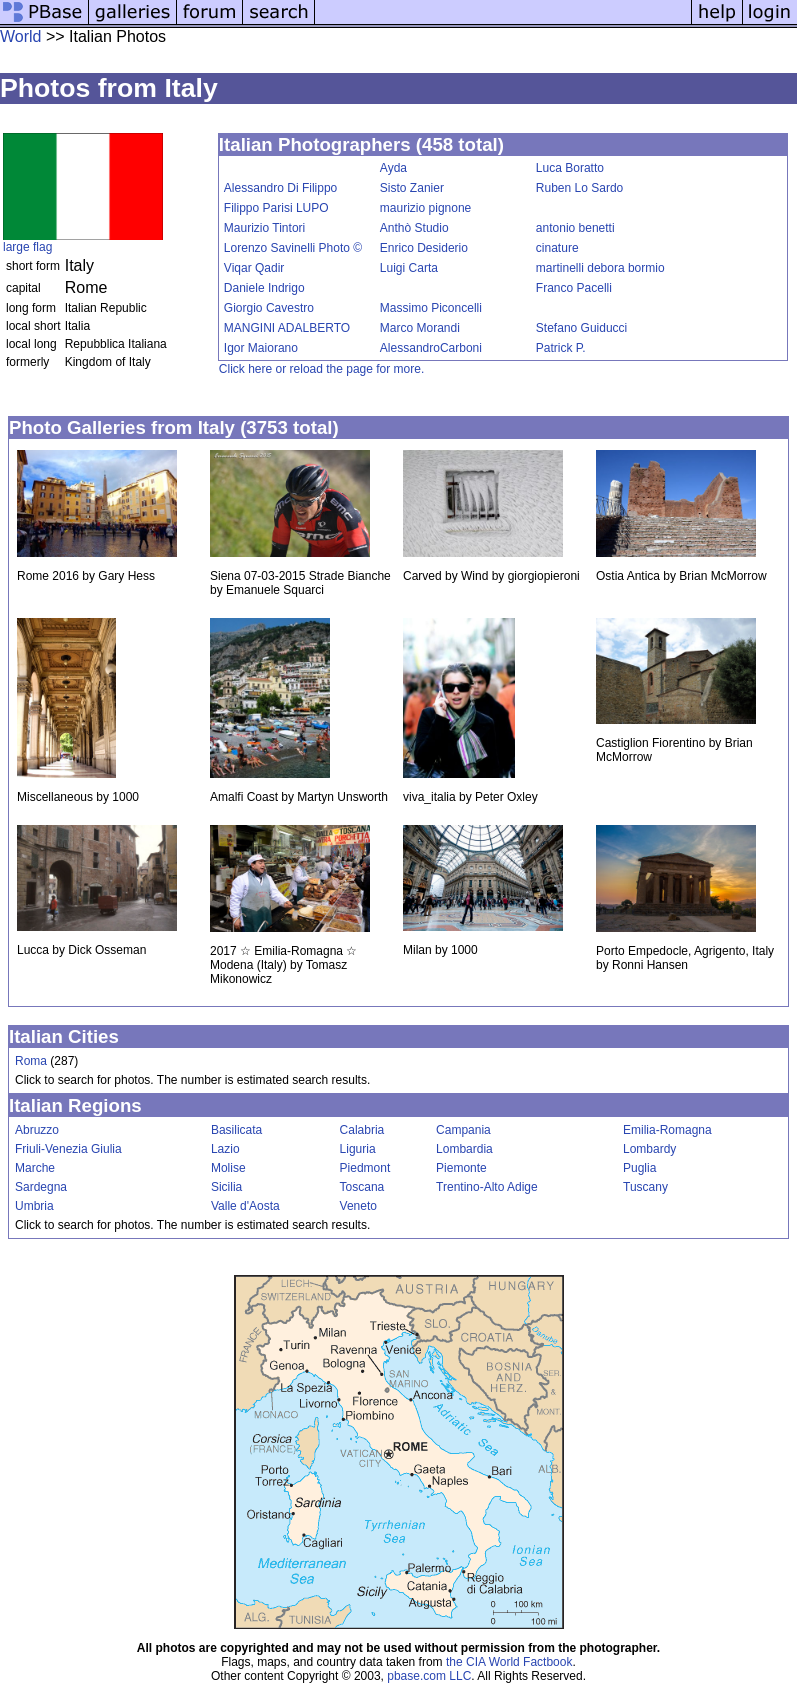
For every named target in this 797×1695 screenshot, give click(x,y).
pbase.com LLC (429, 1676)
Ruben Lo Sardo (579, 188)
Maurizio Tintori (264, 228)
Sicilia (226, 1187)
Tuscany (645, 1187)
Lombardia (464, 1149)
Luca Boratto (570, 168)
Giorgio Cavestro (269, 308)
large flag (27, 247)
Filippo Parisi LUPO (276, 208)
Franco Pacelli (574, 288)
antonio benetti (575, 228)
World (21, 36)
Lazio (225, 1149)
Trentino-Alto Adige (487, 1187)
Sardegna (41, 1187)
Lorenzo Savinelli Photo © (293, 248)
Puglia (639, 1168)
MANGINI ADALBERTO (287, 328)
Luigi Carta (409, 268)
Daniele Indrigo (264, 288)
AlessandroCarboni (431, 348)
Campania (463, 1130)
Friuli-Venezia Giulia (68, 1149)
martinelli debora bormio (600, 268)
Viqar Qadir (254, 268)
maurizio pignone (425, 208)
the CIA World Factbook (509, 1662)
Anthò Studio (414, 228)
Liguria (358, 1149)
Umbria (34, 1206)
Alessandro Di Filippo (280, 188)
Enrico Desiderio (424, 248)
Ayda (393, 168)
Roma (31, 1061)
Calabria (362, 1130)
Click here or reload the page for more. (321, 369)
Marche (35, 1168)
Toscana (362, 1187)
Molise (228, 1168)
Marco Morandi (420, 328)
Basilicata (236, 1130)
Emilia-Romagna (667, 1130)
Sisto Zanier (412, 188)
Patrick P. (561, 348)
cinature (557, 248)
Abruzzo (37, 1130)
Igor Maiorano (261, 348)
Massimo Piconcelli (431, 308)
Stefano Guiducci (581, 328)
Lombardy (649, 1149)
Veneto (358, 1206)
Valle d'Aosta (245, 1206)
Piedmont (365, 1168)
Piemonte (461, 1168)
